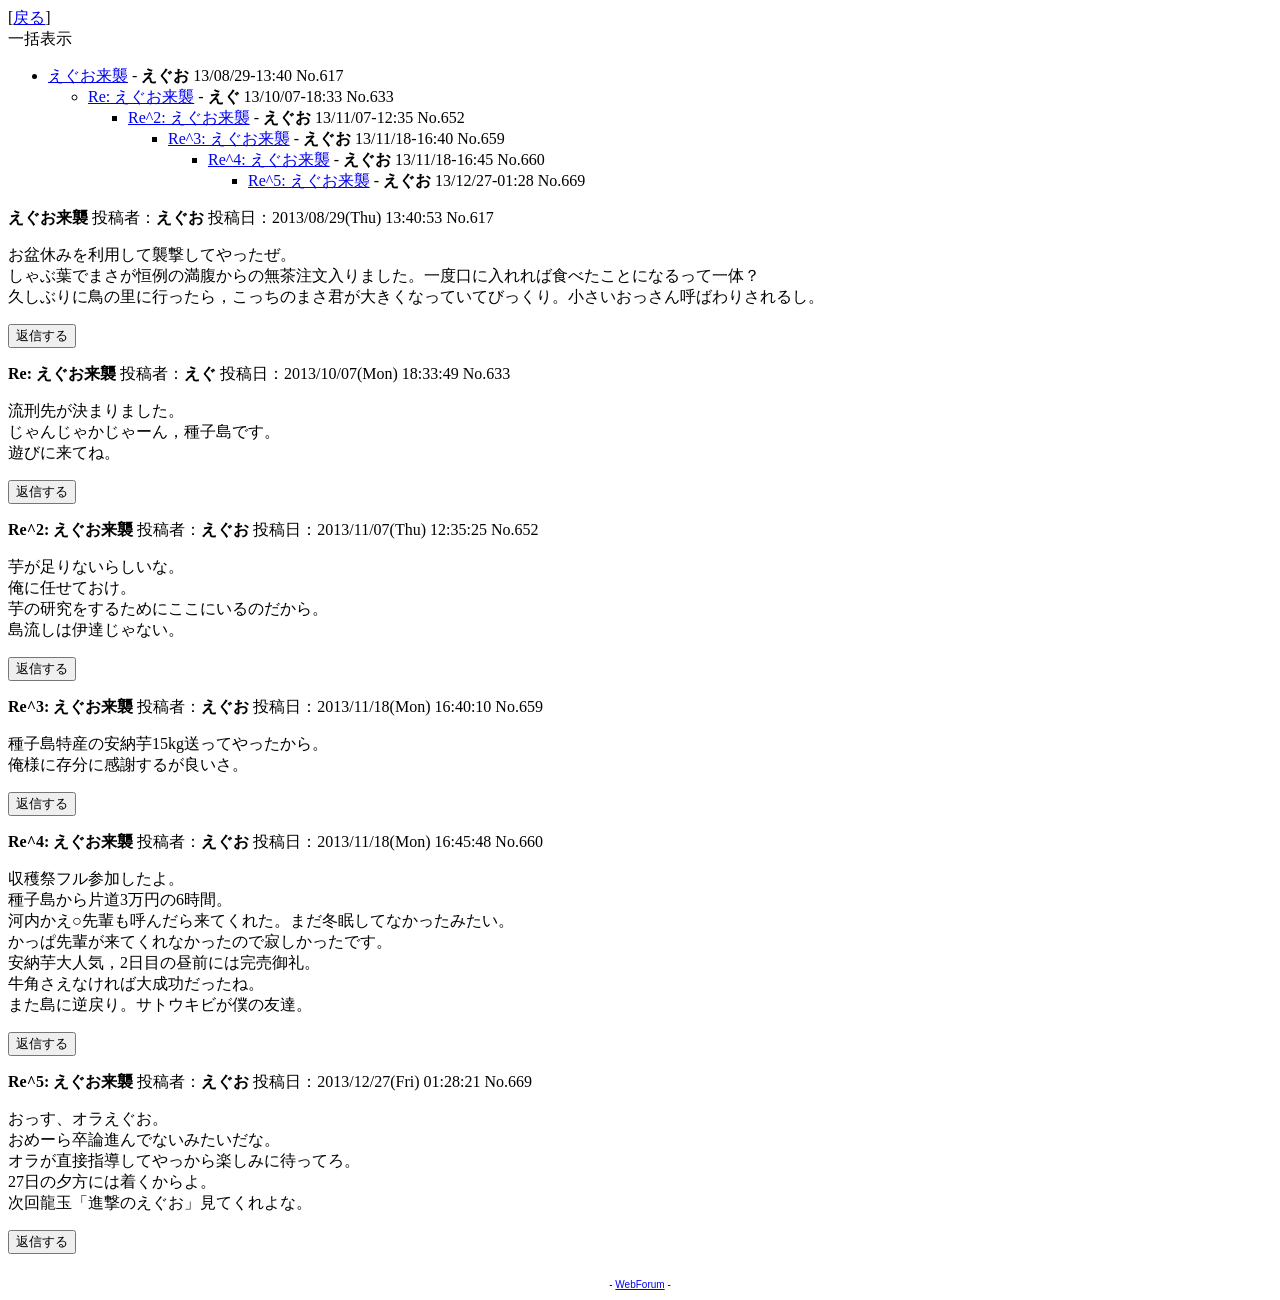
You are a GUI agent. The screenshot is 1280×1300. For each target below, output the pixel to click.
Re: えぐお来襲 (141, 96)
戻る (29, 17)
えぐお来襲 (88, 75)
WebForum (639, 1284)
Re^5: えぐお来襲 (309, 180)
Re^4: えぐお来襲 (269, 159)
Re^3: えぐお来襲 (229, 138)
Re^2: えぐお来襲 (189, 117)
